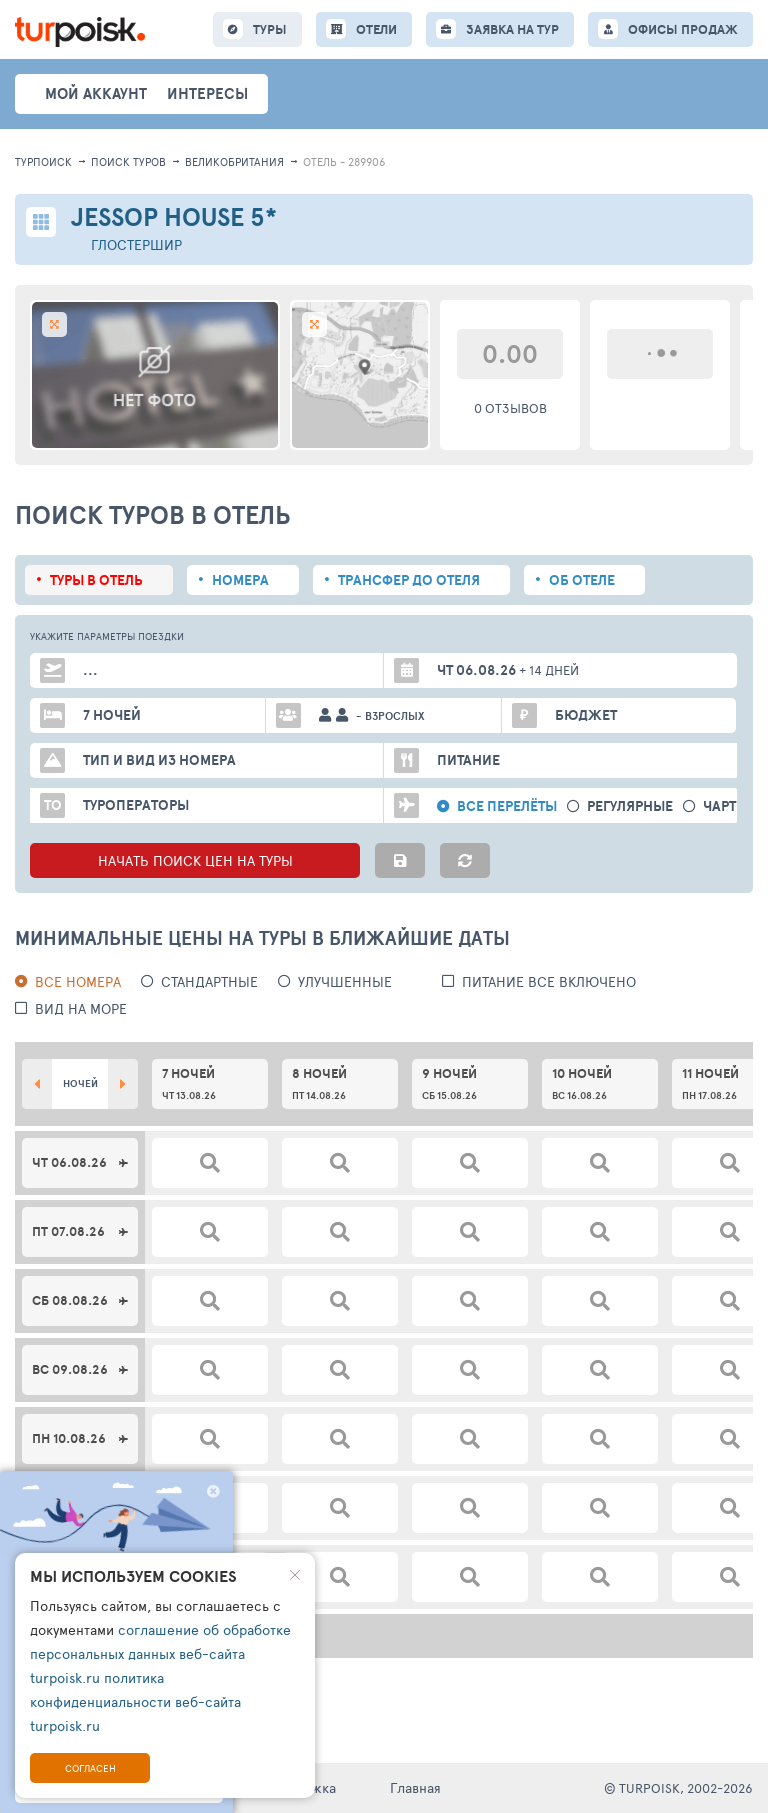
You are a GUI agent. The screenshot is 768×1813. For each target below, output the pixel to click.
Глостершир (136, 244)
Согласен (90, 1768)
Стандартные (209, 981)
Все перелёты (507, 806)
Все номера (78, 981)
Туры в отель (96, 580)
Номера (240, 580)
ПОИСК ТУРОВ (128, 161)
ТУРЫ (270, 29)
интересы (207, 93)
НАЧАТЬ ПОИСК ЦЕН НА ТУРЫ (195, 860)
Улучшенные (345, 981)
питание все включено (549, 981)
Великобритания (234, 161)
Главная (415, 1787)
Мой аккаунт (96, 93)
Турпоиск (43, 161)
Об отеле (582, 580)
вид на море (81, 1008)
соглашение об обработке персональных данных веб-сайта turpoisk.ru (160, 1653)
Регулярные (630, 806)
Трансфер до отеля (409, 580)
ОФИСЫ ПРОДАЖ (683, 29)
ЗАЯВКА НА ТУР (512, 29)
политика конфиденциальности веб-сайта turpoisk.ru (135, 1701)
